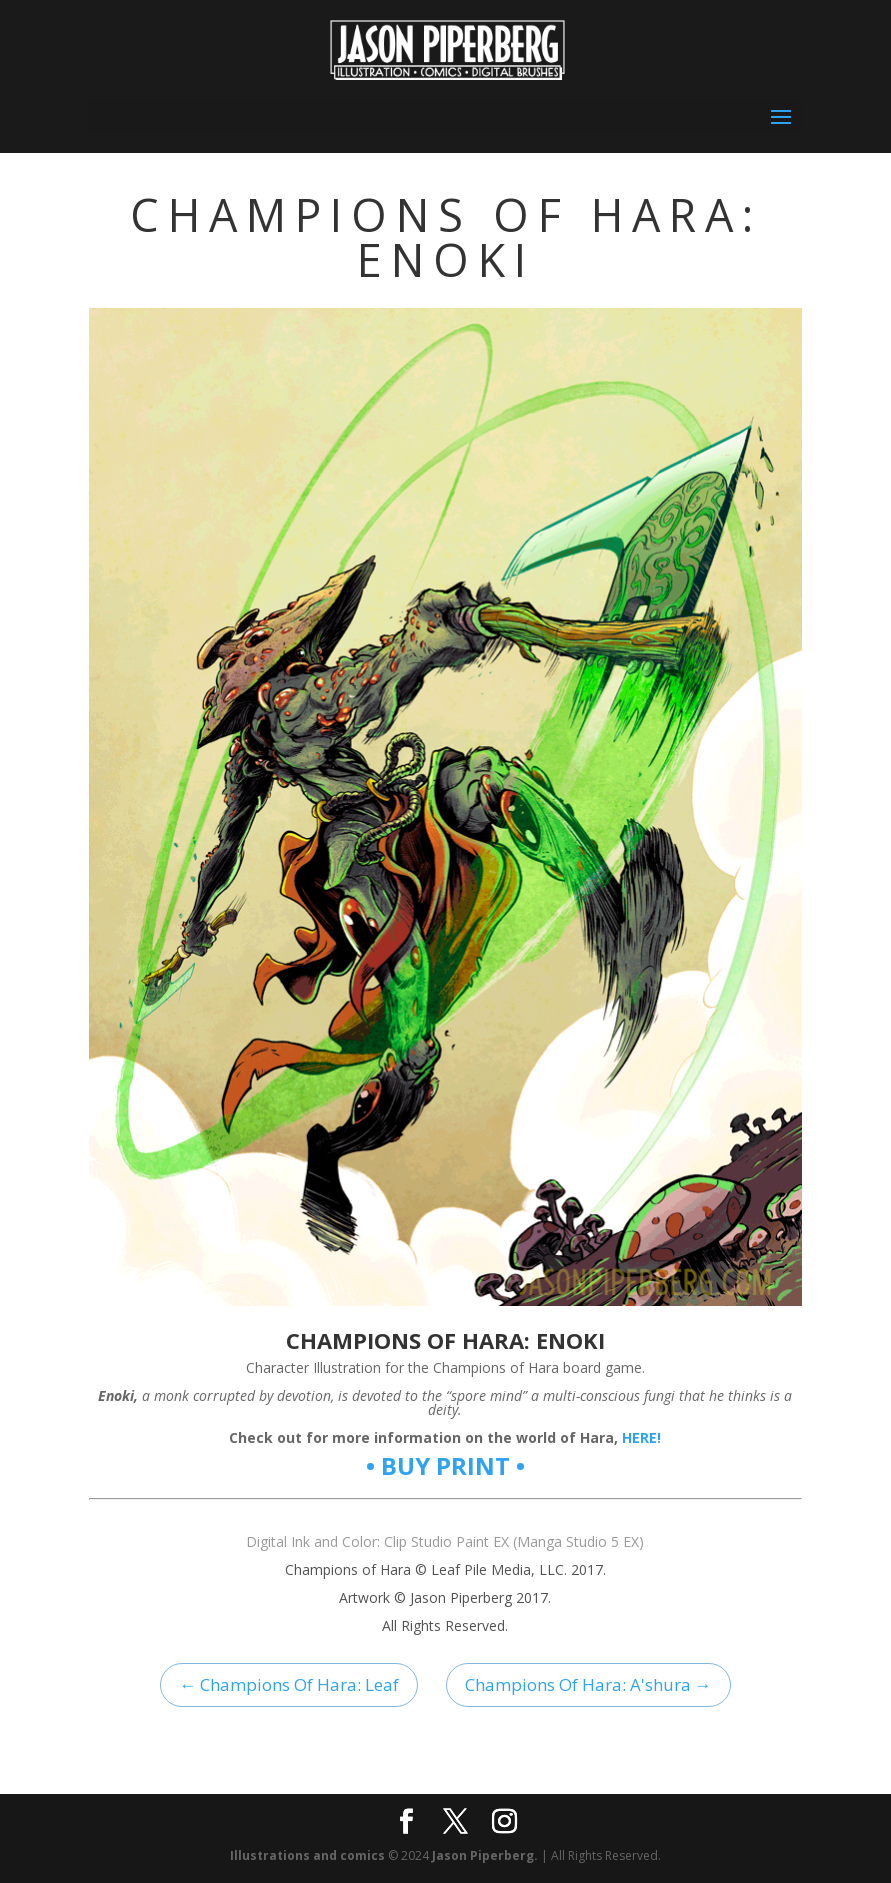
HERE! (641, 1437)
